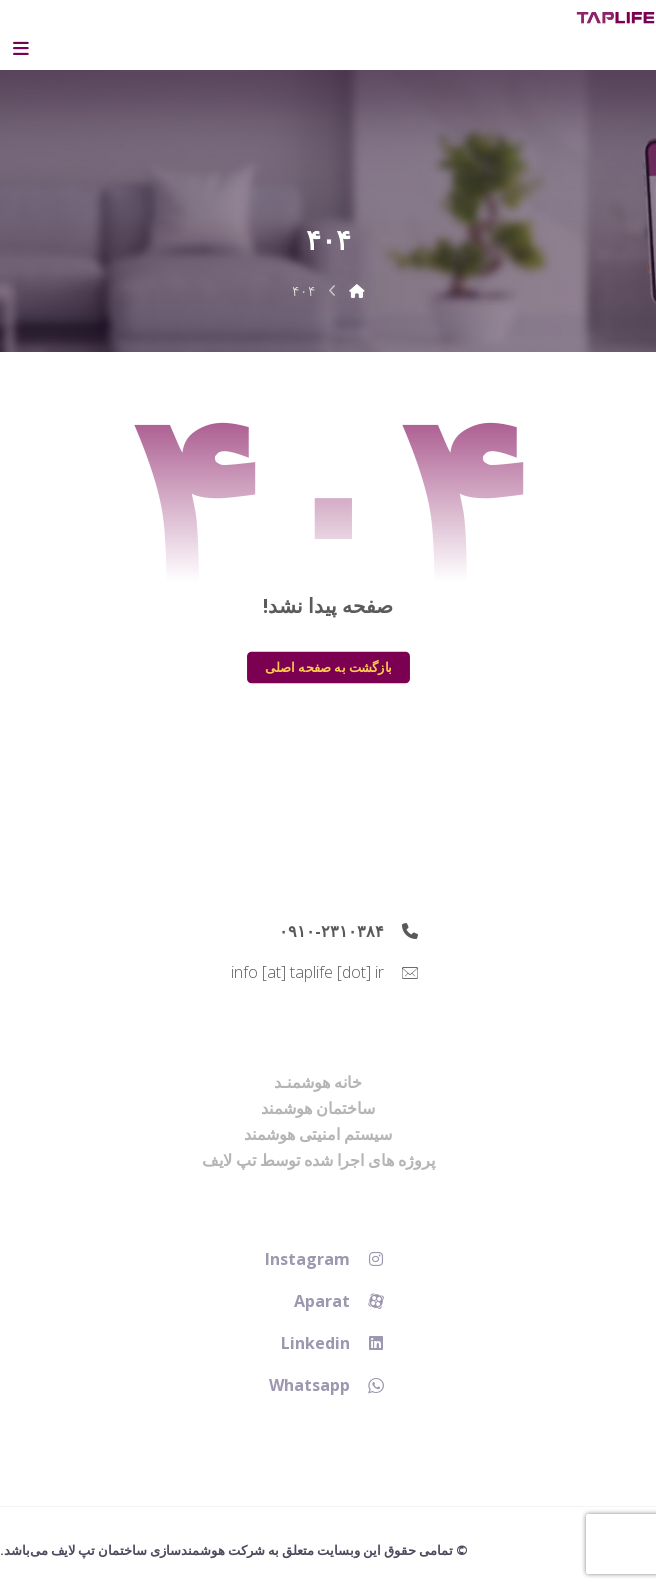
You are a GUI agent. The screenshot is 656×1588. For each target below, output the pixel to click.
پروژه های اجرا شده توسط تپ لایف (318, 1160)
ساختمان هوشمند (318, 1108)
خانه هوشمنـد (318, 1082)
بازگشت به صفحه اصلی (328, 666)
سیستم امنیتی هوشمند (318, 1134)
